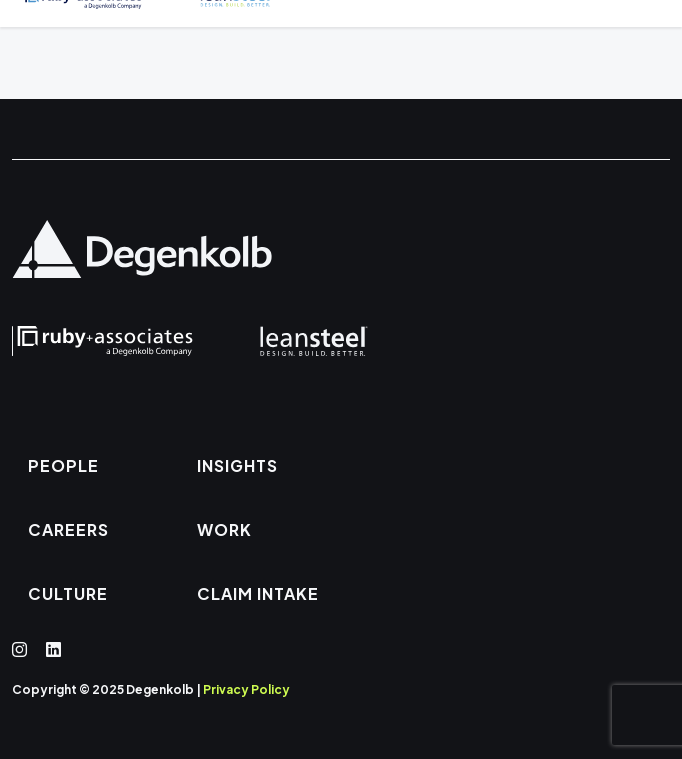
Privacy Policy (246, 689)
